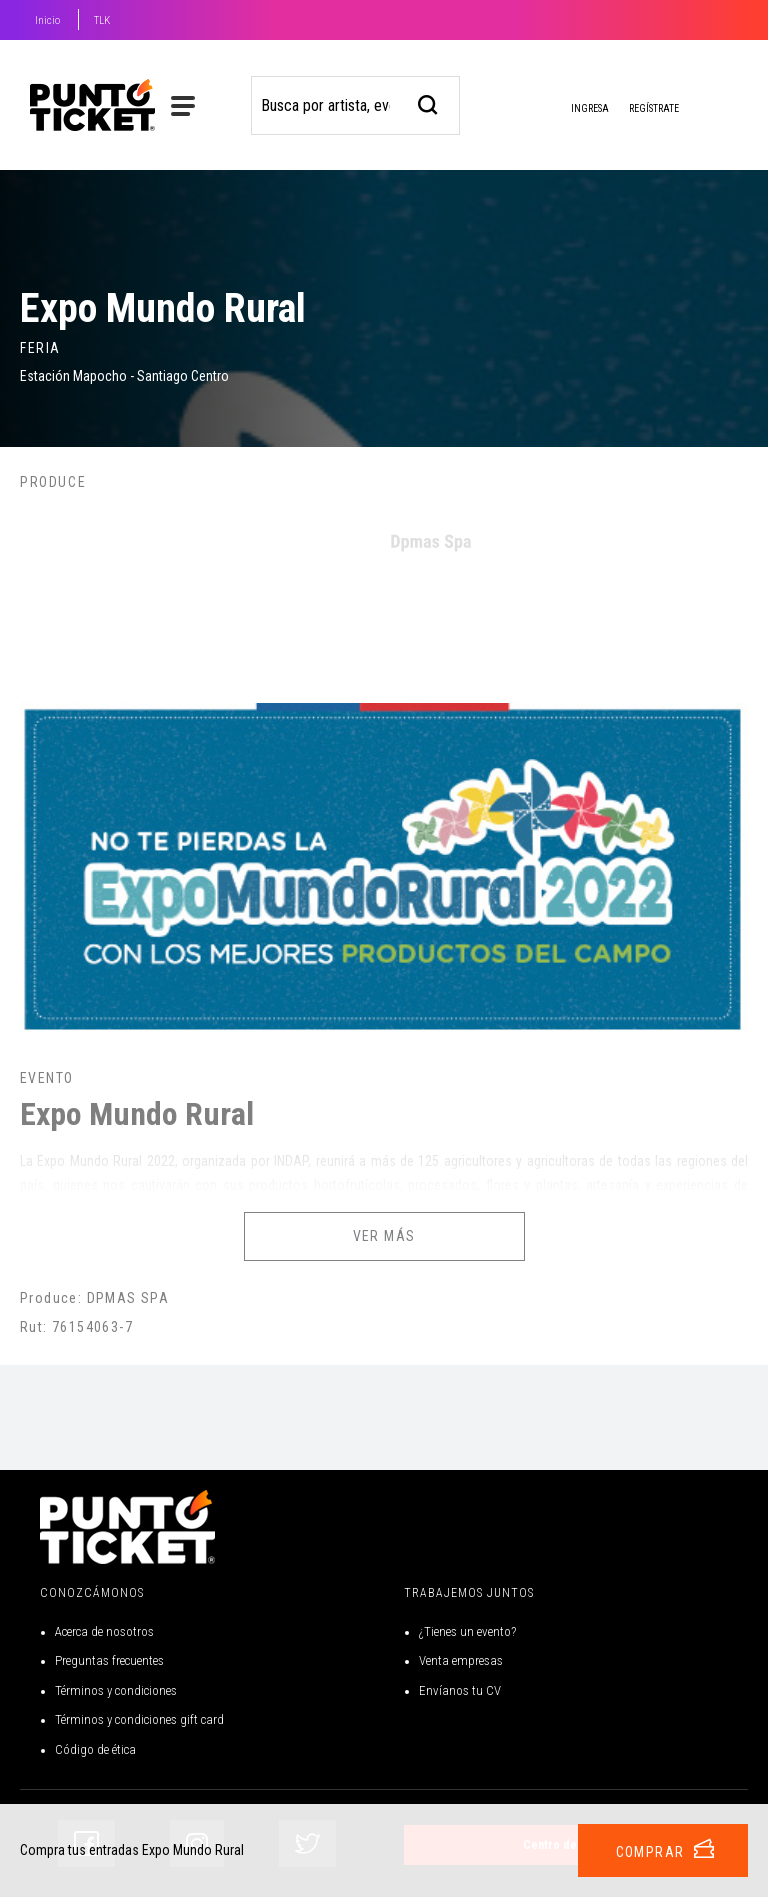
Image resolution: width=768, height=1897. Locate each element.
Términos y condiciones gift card (139, 1719)
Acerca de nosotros (104, 1631)
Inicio (47, 20)
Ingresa (574, 110)
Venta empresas (461, 1660)
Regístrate (654, 108)
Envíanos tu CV (460, 1690)
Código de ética (95, 1749)
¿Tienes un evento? (467, 1631)
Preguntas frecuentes (109, 1660)
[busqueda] (428, 102)
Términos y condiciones (116, 1690)
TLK (102, 20)
